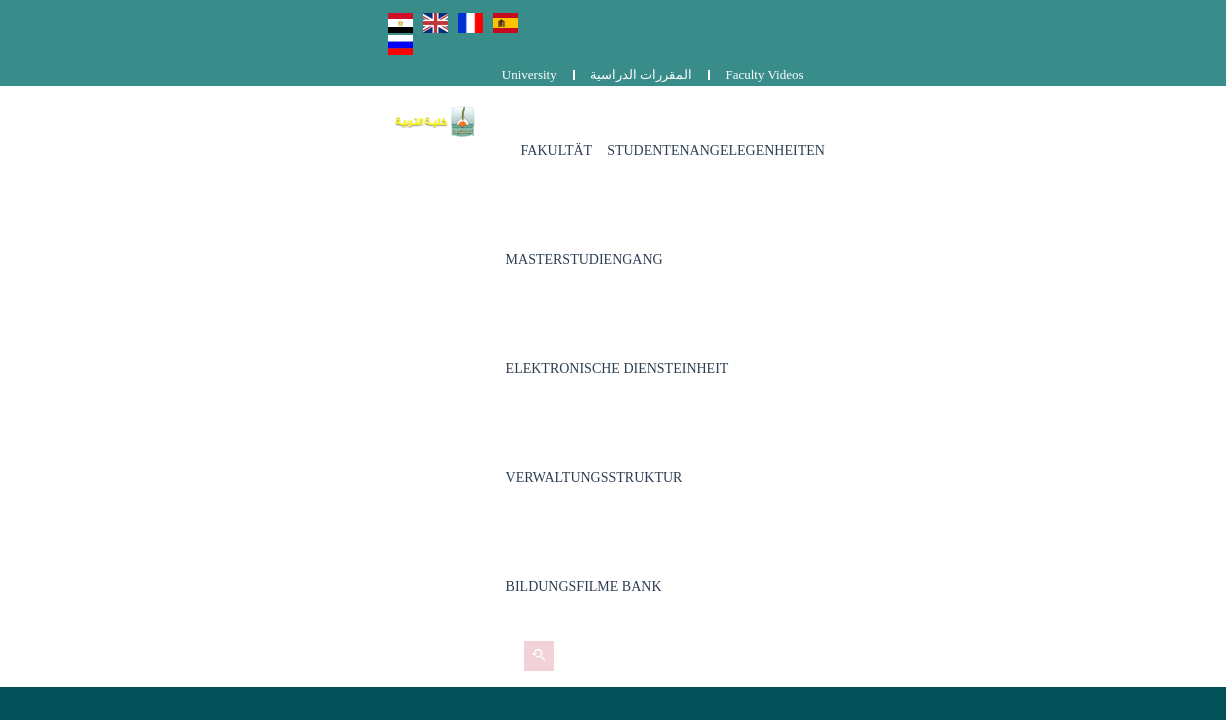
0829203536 (480, 466)
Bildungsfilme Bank (598, 208)
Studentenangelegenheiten (539, 99)
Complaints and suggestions (906, 469)
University (923, 17)
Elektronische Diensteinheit (945, 99)
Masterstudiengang (740, 99)
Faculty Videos (1159, 17)
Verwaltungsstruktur (416, 208)
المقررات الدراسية (1035, 17)
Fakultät (379, 99)
